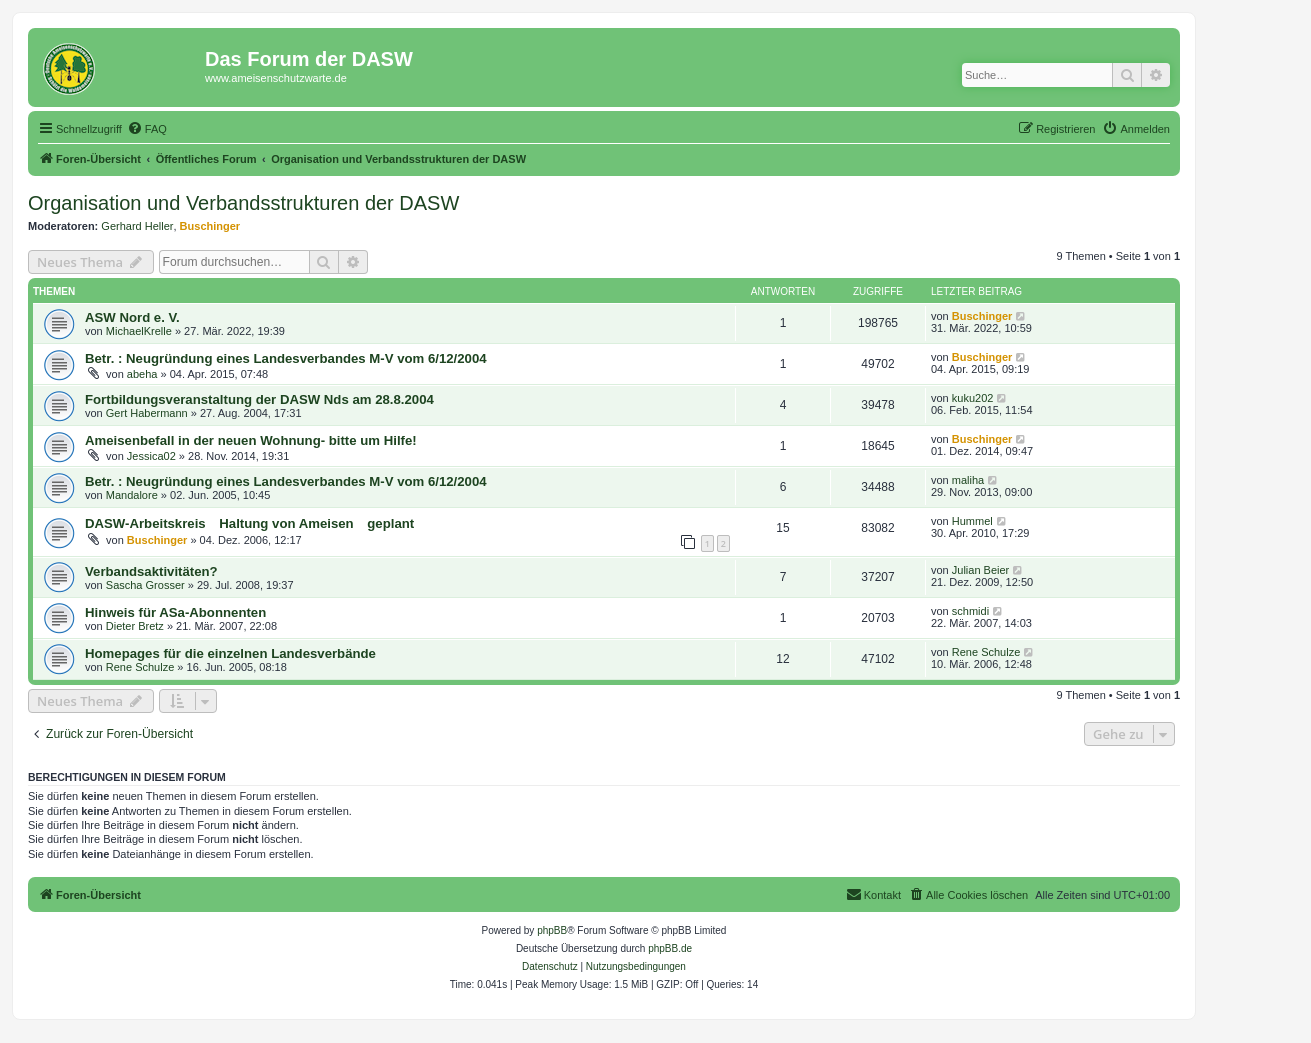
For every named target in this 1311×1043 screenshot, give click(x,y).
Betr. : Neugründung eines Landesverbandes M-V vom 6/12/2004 (286, 358)
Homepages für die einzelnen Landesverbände (230, 653)
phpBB (552, 930)
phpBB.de (670, 948)
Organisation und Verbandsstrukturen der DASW (243, 203)
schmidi (970, 611)
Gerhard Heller (137, 226)
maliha (968, 480)
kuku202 (973, 398)
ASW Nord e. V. (132, 317)
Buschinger (210, 226)
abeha (142, 374)
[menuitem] (147, 129)
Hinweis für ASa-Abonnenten (175, 612)
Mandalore (132, 495)
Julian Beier (980, 570)
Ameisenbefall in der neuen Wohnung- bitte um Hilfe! (251, 440)
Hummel (972, 521)
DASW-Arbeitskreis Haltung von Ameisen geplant (249, 523)
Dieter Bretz (135, 626)
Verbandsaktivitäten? (151, 571)
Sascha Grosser (145, 585)
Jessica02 (151, 456)
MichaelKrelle (139, 331)
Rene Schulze (140, 667)
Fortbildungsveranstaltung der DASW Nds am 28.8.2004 (259, 399)
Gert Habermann (147, 413)
